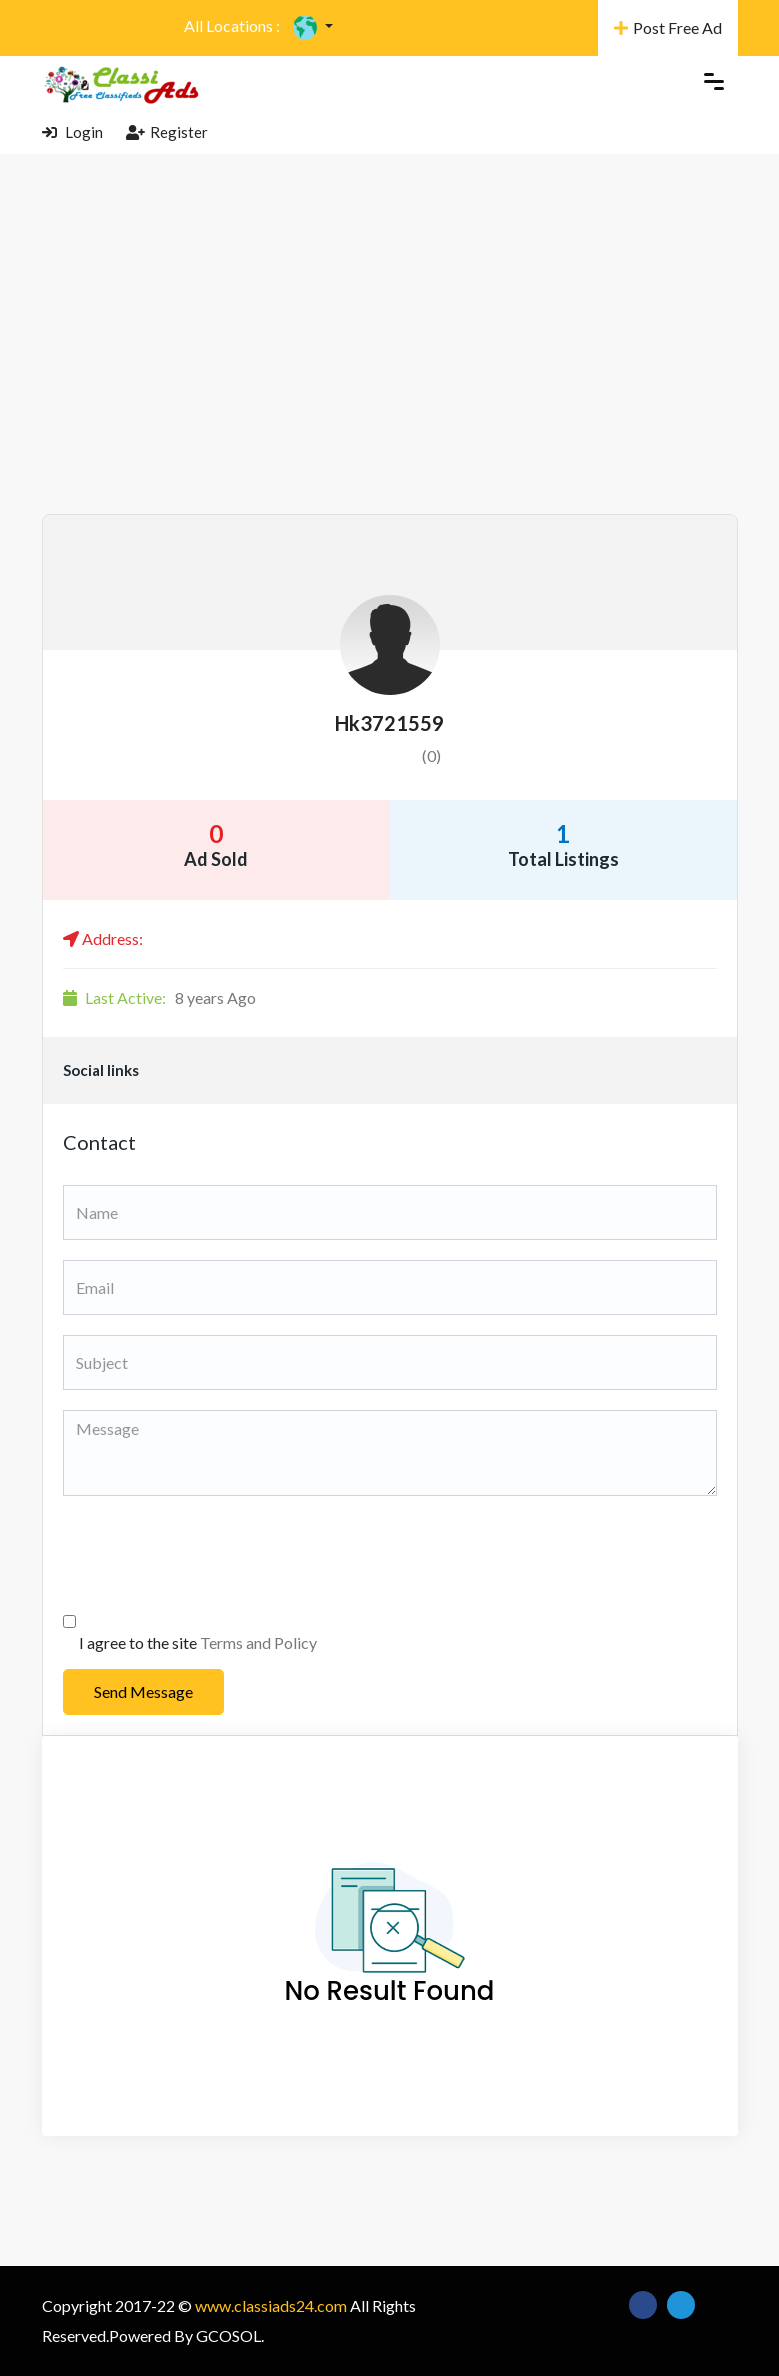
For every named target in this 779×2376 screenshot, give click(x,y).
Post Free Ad (668, 27)
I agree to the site (198, 1642)
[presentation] (215, 1555)
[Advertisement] (389, 364)
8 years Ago (159, 997)
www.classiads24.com (271, 2305)
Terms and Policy (258, 1642)
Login (72, 132)
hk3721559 (389, 723)
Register (167, 132)
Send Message (143, 1691)
